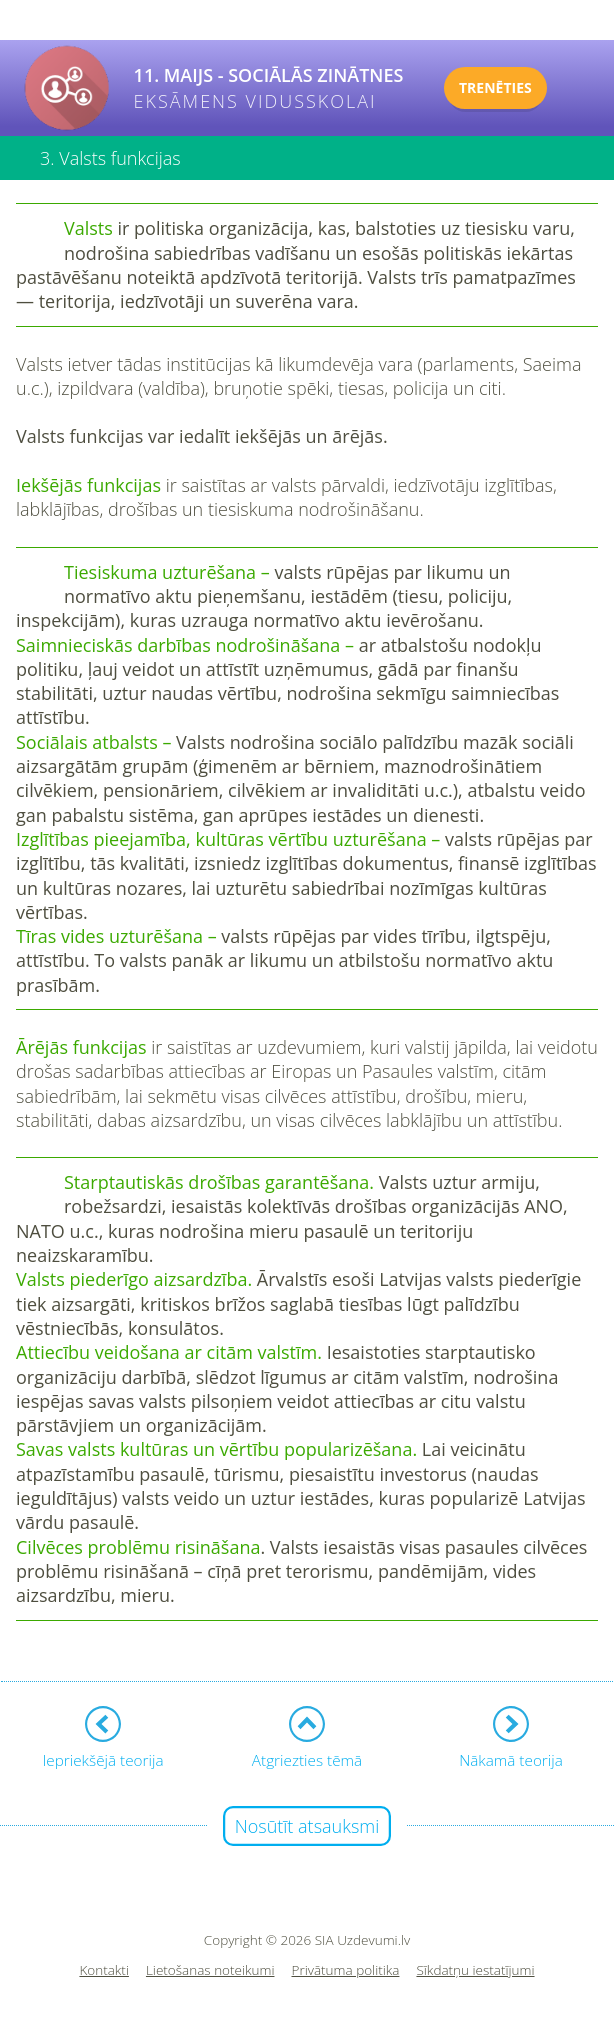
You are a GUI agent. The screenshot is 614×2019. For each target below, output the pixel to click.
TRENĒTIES (495, 87)
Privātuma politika (346, 1970)
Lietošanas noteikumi (210, 1970)
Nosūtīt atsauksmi (307, 1826)
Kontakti (104, 1970)
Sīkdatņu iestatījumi (475, 1970)
